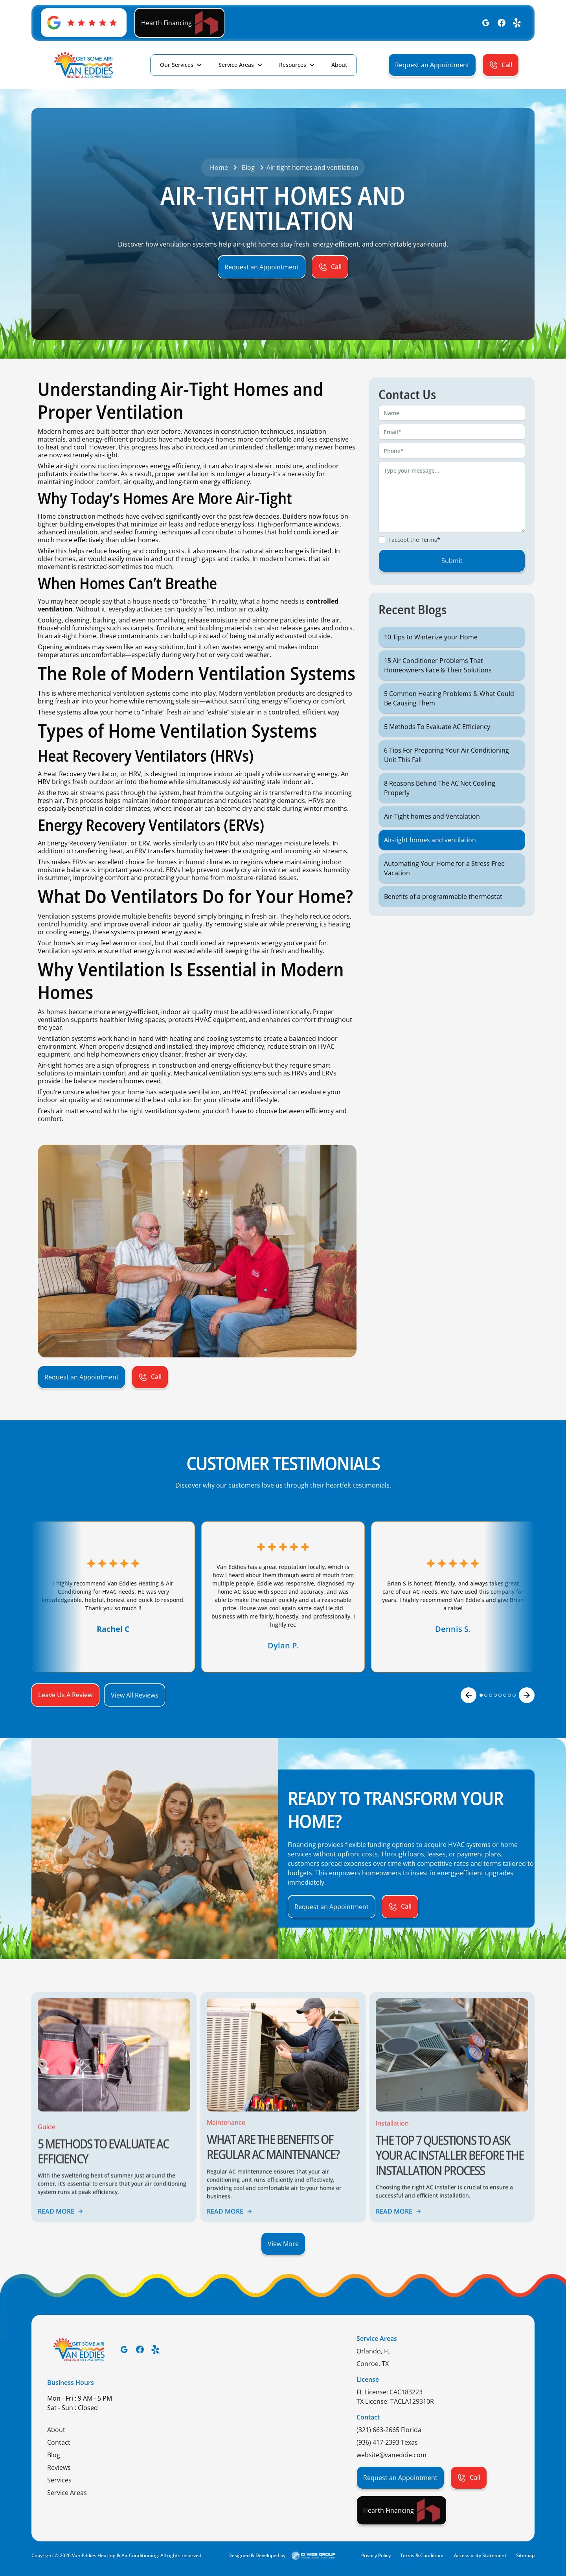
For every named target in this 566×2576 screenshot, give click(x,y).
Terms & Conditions (422, 2555)
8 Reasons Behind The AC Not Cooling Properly (439, 807)
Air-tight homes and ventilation (430, 858)
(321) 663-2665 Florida (389, 2429)
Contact (58, 2442)
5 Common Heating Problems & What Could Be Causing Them (449, 717)
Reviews (59, 2467)
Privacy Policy (376, 2555)
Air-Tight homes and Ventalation (432, 835)
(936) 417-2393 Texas (387, 2442)
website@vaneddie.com (391, 2455)
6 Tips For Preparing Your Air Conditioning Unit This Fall (446, 774)
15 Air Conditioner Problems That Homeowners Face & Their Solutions (438, 684)
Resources (292, 64)
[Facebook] (501, 23)
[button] (181, 65)
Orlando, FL (373, 2351)
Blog (53, 2455)
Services (59, 2480)
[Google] (486, 23)
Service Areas (236, 64)
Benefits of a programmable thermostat (443, 915)
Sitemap (525, 2555)
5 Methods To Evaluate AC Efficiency (437, 745)
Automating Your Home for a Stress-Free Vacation (444, 887)
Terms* (430, 559)
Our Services (176, 64)
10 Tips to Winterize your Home (431, 656)
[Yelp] (517, 23)
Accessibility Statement (480, 2555)
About (56, 2429)
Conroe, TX (373, 2363)
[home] (83, 65)
